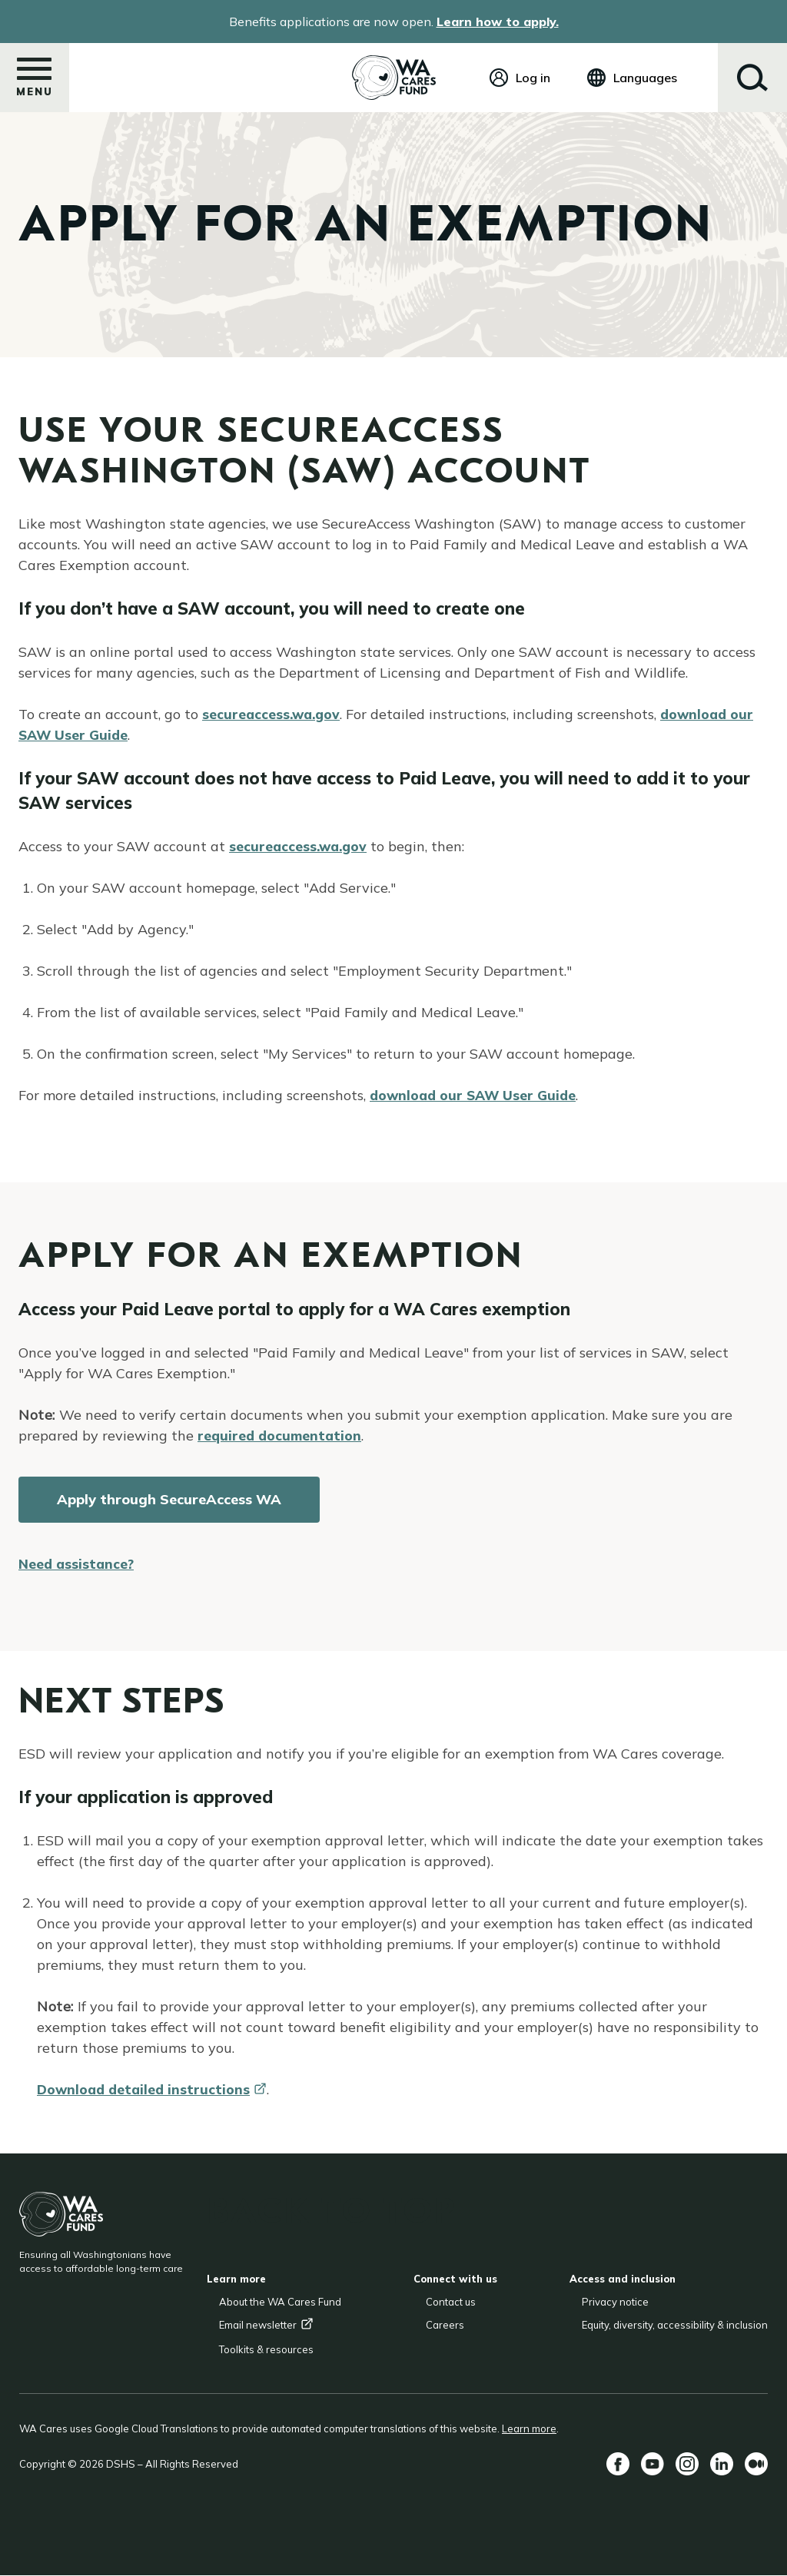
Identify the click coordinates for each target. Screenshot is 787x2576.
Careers (445, 2325)
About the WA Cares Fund (280, 2302)
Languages (645, 77)
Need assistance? (77, 1564)
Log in (533, 77)
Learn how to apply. (498, 21)
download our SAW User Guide (476, 1095)
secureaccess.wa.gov (273, 714)
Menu (34, 82)
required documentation (282, 1435)
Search (752, 77)
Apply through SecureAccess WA (169, 1499)
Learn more (529, 2428)
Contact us (451, 2302)
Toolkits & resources (266, 2349)
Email (266, 2325)
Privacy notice (615, 2302)
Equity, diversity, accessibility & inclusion (675, 2325)
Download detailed (154, 2089)
